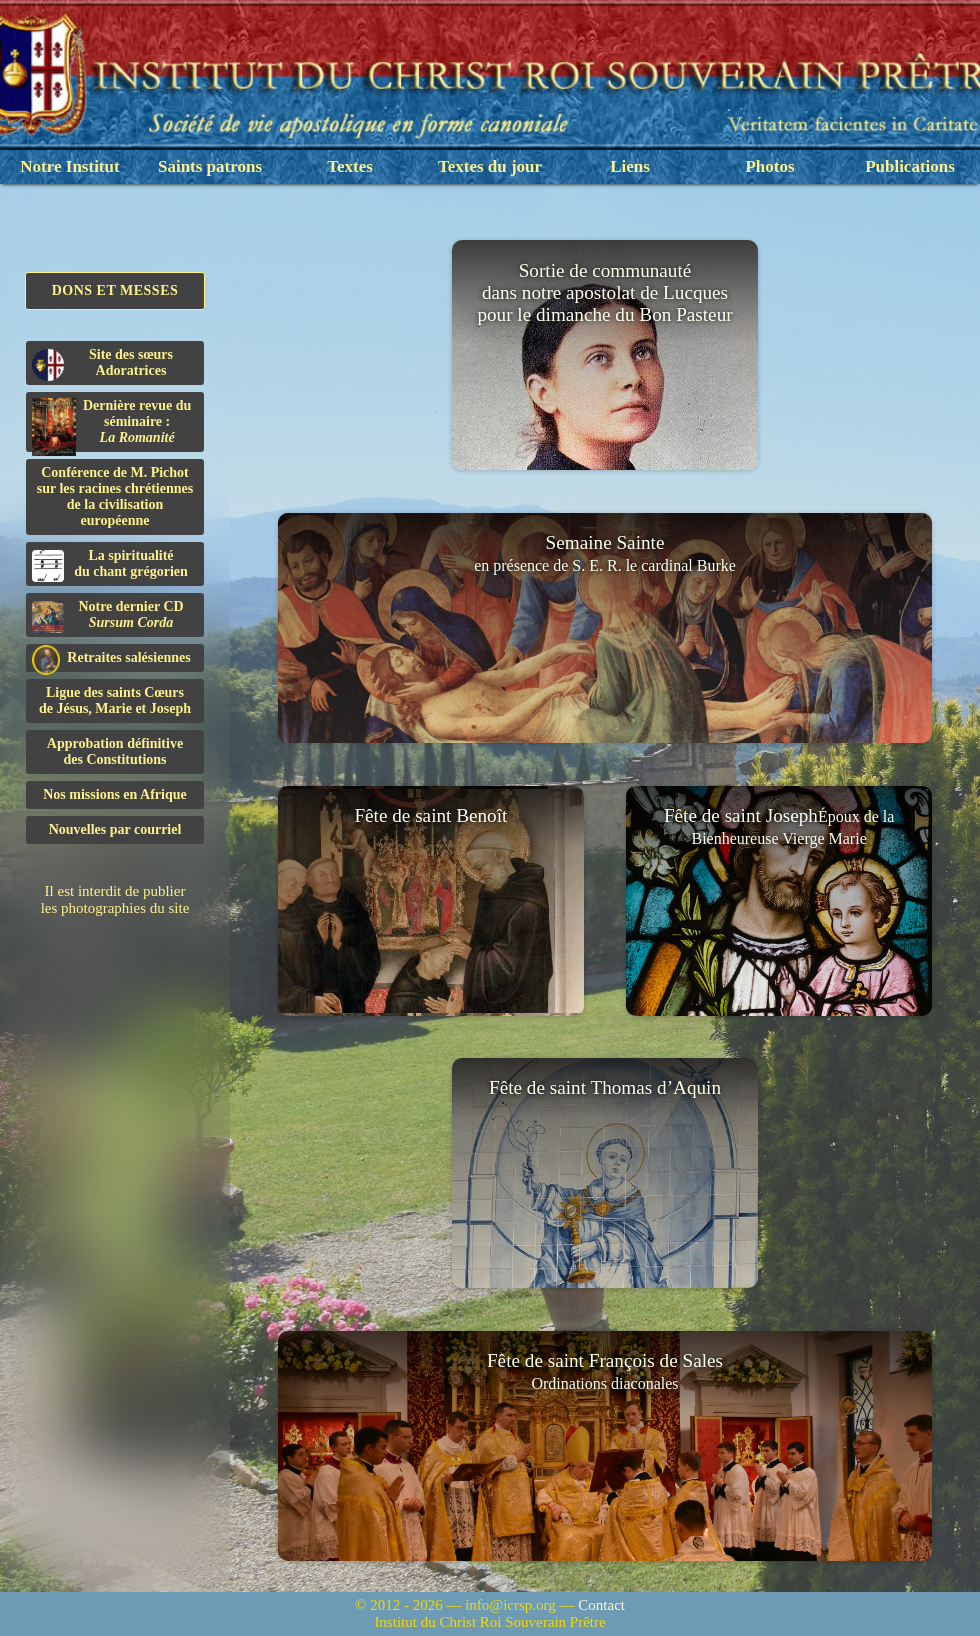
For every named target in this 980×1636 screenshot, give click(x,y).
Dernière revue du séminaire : (111, 425)
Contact (601, 1605)
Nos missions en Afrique (115, 794)
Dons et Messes (115, 290)
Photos (769, 166)
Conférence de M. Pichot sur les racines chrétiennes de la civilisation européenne (115, 496)
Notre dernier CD (108, 616)
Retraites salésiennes (111, 658)
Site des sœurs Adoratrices (102, 364)
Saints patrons (210, 166)
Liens (630, 166)
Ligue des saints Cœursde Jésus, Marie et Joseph (115, 700)
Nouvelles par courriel (115, 829)
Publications (910, 166)
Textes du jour (490, 166)
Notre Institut (69, 166)
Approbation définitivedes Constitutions (115, 751)
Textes (350, 166)
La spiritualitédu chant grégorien (110, 565)
